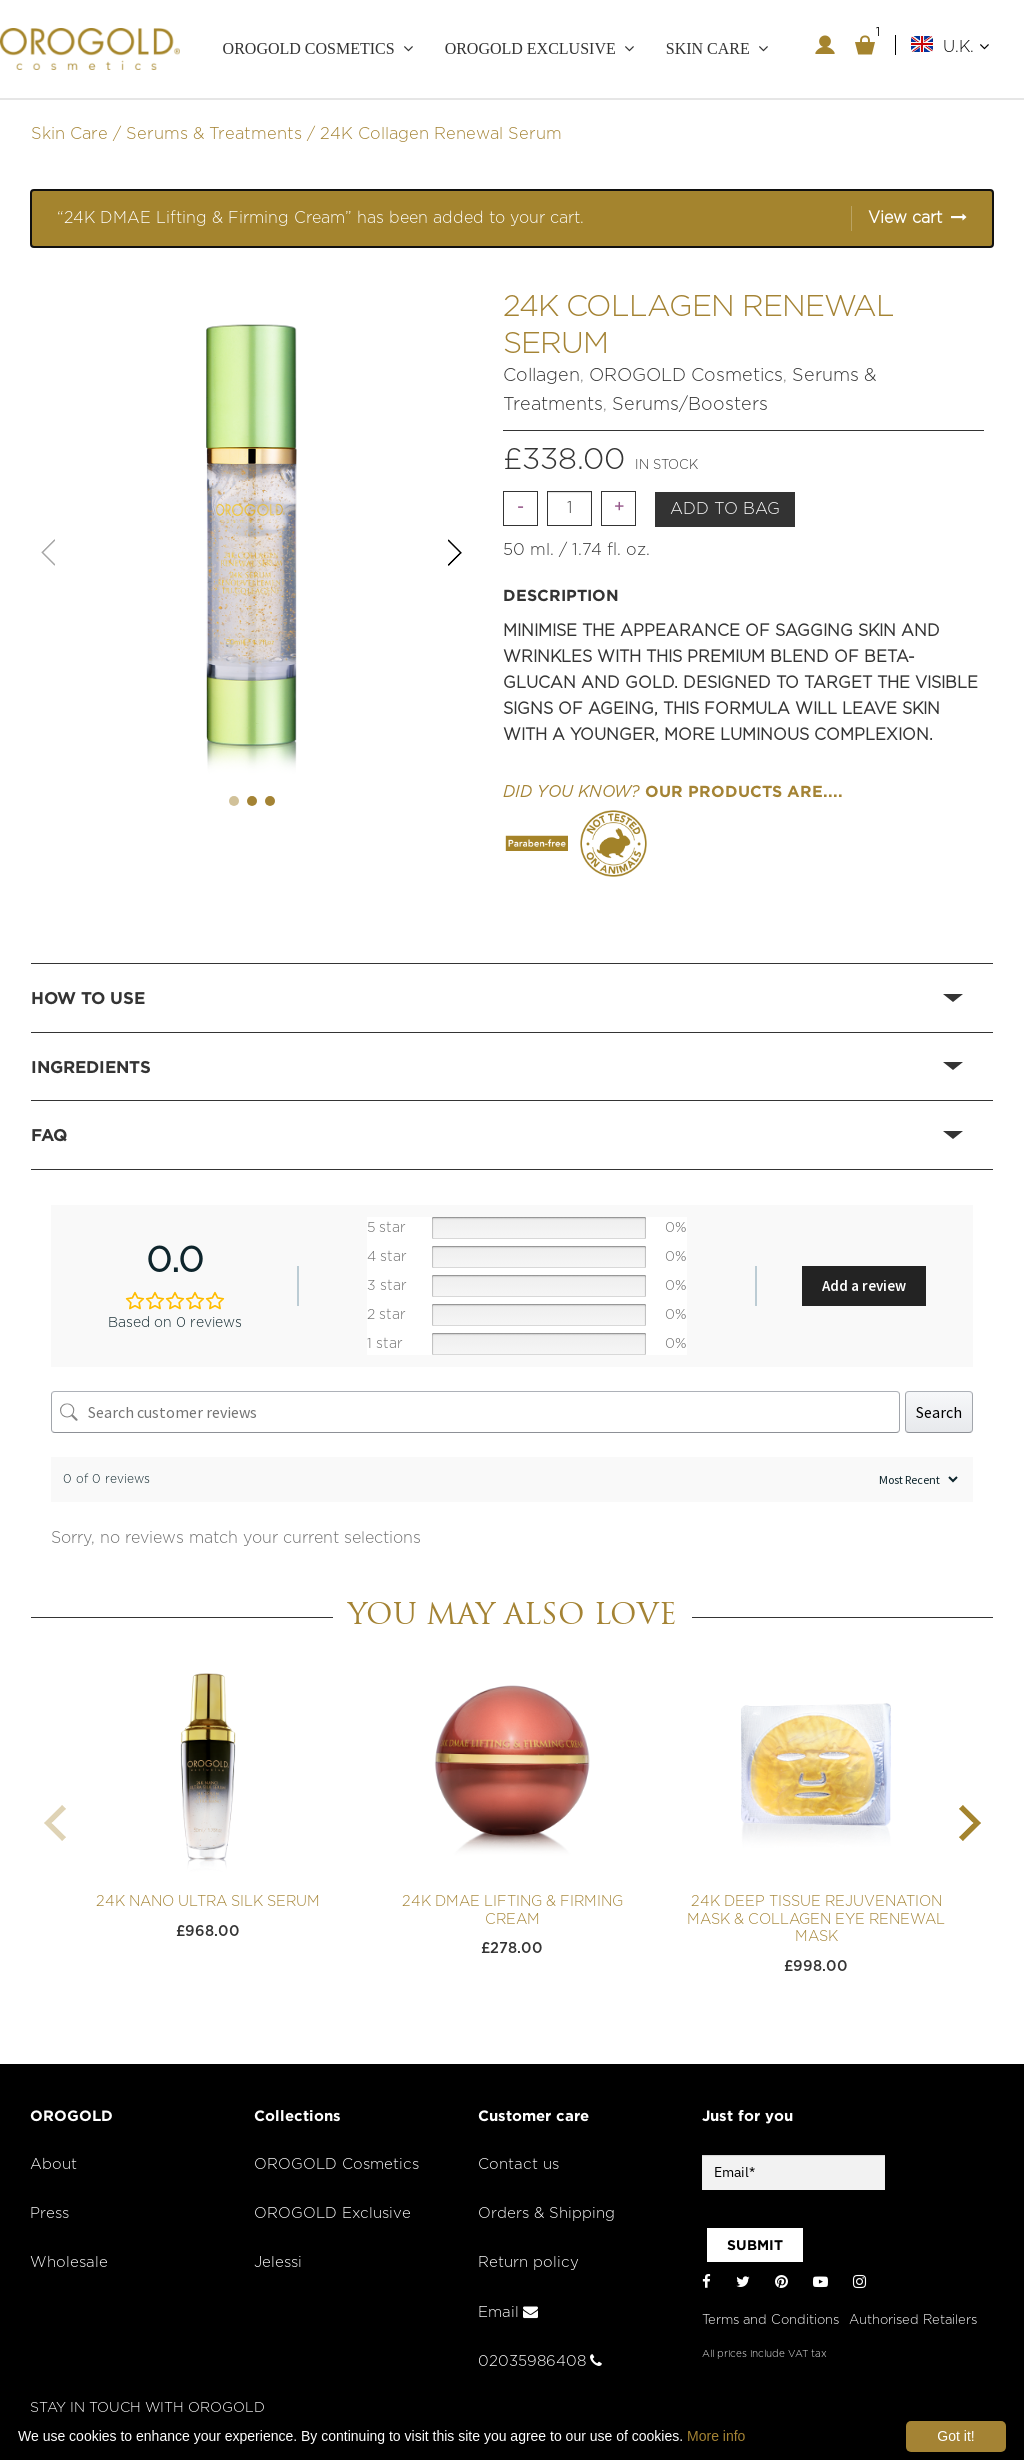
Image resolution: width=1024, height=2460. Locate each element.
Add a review (864, 1285)
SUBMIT (755, 2245)
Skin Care (69, 134)
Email (508, 2312)
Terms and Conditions (770, 2320)
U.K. (966, 46)
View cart (905, 218)
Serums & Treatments (214, 134)
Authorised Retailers (913, 2320)
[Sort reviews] (916, 1479)
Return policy (528, 2262)
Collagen (541, 376)
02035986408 (540, 2361)
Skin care (708, 48)
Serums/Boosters (690, 405)
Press (49, 2213)
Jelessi (278, 2262)
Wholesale (69, 2262)
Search (939, 1412)
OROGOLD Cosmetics (309, 48)
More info (716, 2436)
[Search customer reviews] (475, 1412)
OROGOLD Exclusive (530, 48)
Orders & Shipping (546, 2213)
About (53, 2164)
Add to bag (725, 509)
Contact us (518, 2164)
